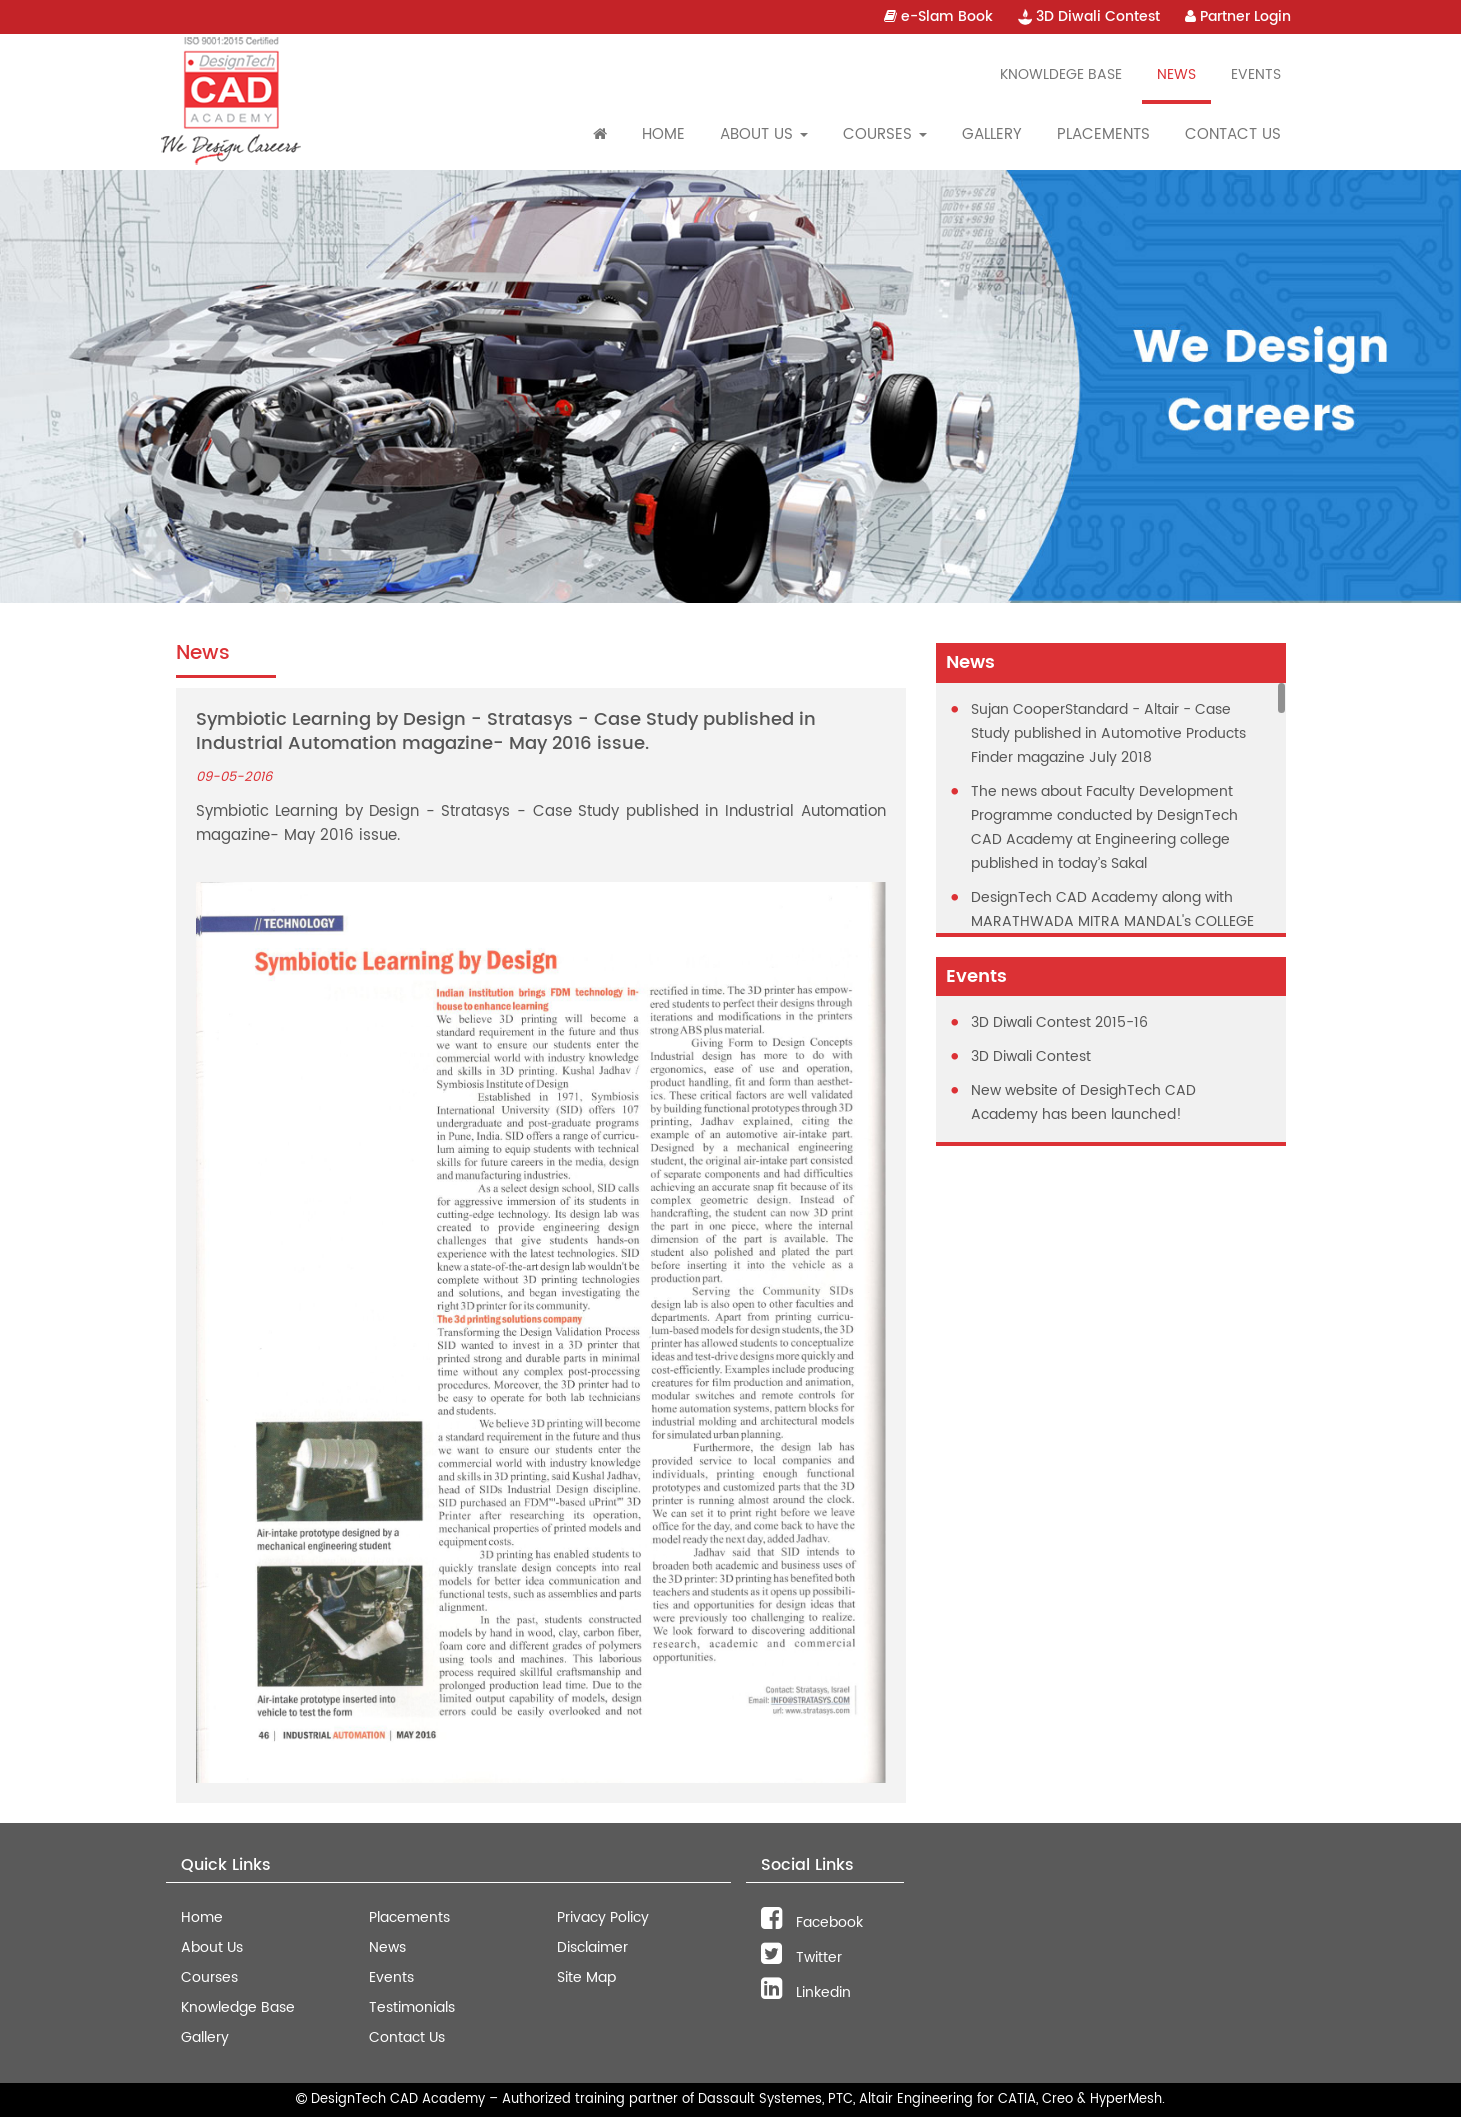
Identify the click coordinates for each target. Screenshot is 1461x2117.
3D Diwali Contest (1089, 16)
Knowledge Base (238, 2007)
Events (1256, 74)
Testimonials (412, 2007)
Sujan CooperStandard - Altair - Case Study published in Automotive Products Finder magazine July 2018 (1108, 733)
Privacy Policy (603, 1917)
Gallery (992, 134)
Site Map (586, 1977)
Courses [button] (885, 134)
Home (663, 134)
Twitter (801, 1957)
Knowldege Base (1061, 74)
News (1176, 74)
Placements (1103, 134)
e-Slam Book (938, 16)
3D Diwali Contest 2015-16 (1059, 1022)
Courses (209, 1977)
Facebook (812, 1922)
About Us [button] (764, 134)
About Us (212, 1947)
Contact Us (1233, 134)
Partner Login (1238, 16)
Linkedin (806, 1992)
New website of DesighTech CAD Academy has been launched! (1083, 1102)
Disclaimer (592, 1947)
